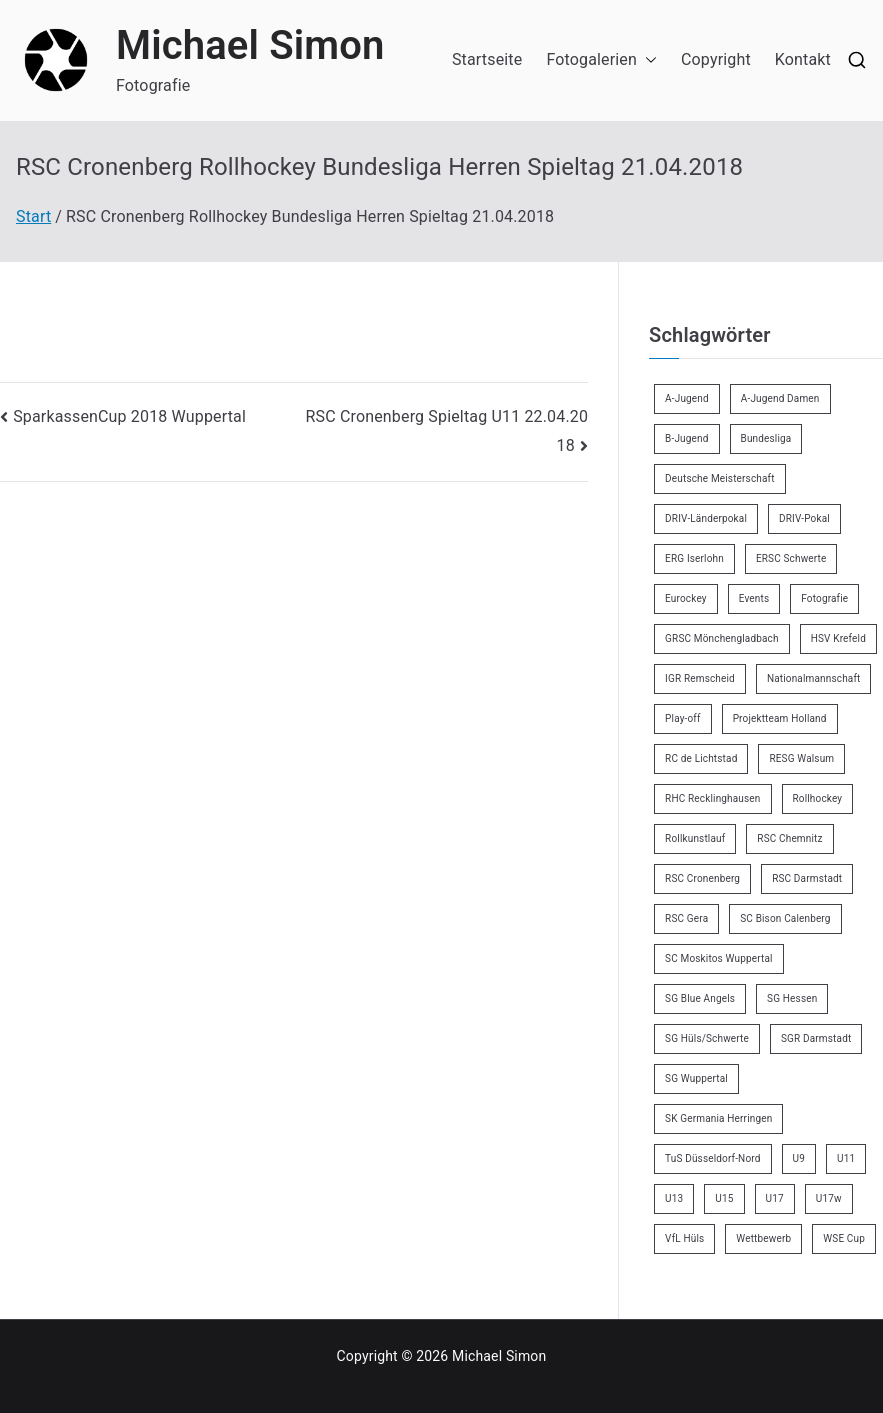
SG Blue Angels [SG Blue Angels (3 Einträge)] (700, 998)
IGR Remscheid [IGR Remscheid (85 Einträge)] (700, 678)
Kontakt (803, 59)
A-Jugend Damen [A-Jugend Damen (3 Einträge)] (780, 398)
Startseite (487, 59)
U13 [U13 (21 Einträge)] (674, 1198)
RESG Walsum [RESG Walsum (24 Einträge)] (801, 758)
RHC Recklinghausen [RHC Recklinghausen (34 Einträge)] (712, 798)
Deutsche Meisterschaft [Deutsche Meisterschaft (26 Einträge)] (720, 478)
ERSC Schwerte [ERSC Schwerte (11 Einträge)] (791, 558)
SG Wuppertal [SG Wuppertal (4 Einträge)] (696, 1078)
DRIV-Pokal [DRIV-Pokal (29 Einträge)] (804, 518)
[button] (647, 60)
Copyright (716, 59)
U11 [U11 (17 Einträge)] (846, 1158)
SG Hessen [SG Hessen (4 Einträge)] (792, 998)
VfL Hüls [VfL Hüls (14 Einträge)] (684, 1238)
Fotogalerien (601, 60)
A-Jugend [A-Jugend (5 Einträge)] (687, 398)
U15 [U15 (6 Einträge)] (724, 1198)
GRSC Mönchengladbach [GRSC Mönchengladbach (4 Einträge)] (722, 638)
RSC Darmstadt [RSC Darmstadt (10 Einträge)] (807, 878)
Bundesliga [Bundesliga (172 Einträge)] (766, 438)
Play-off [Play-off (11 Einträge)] (683, 718)
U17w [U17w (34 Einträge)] (829, 1198)
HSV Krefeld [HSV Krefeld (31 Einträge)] (838, 638)
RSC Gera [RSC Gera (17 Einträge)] (686, 918)
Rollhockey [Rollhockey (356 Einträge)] (818, 798)
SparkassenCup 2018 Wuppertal (129, 416)
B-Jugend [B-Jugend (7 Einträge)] (686, 438)
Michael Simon (250, 45)
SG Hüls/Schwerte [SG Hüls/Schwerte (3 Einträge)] (707, 1038)
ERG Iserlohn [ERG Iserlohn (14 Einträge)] (694, 558)
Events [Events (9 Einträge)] (754, 598)
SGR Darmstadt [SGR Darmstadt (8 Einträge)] (816, 1038)
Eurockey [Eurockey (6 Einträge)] (686, 598)
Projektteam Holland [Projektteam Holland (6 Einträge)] (780, 718)
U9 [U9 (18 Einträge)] (799, 1158)
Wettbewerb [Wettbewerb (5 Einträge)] (763, 1238)
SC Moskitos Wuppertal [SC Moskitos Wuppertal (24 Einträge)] (719, 958)
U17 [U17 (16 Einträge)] (775, 1198)
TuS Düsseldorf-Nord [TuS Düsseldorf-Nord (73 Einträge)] (712, 1158)
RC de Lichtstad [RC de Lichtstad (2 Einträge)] (701, 758)
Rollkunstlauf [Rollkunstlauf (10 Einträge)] (695, 838)
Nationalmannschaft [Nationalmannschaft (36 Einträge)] (814, 678)
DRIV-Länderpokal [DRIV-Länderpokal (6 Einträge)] (706, 518)
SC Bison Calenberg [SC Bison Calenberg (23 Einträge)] (785, 918)
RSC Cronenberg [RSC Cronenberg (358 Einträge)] (702, 878)
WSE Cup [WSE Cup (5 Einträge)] (844, 1238)
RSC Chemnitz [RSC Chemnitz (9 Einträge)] (789, 838)
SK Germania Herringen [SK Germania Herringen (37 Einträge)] (718, 1118)
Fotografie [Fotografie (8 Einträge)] (824, 598)
